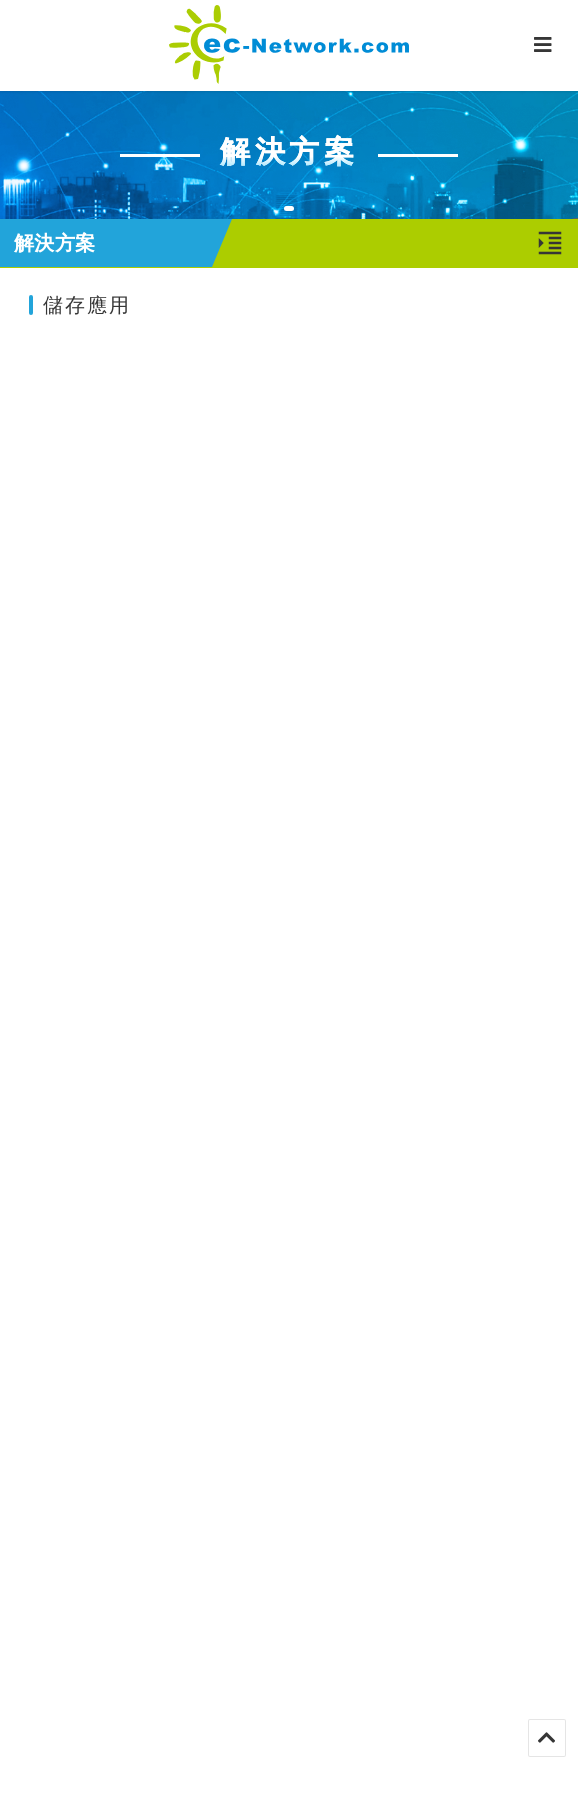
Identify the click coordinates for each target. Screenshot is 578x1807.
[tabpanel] (289, 154)
